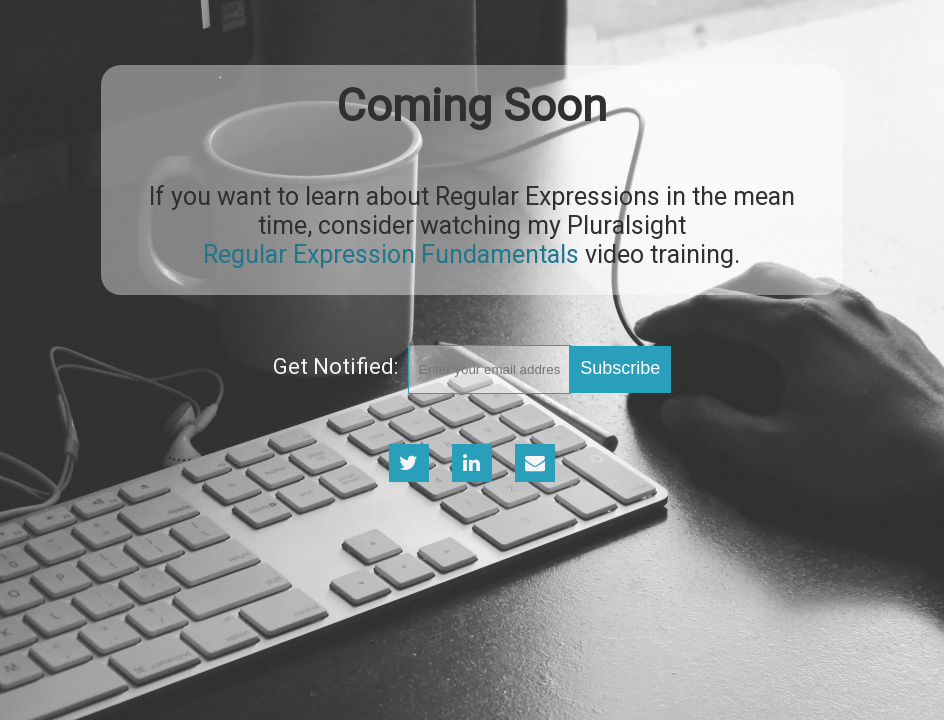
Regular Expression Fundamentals (391, 254)
